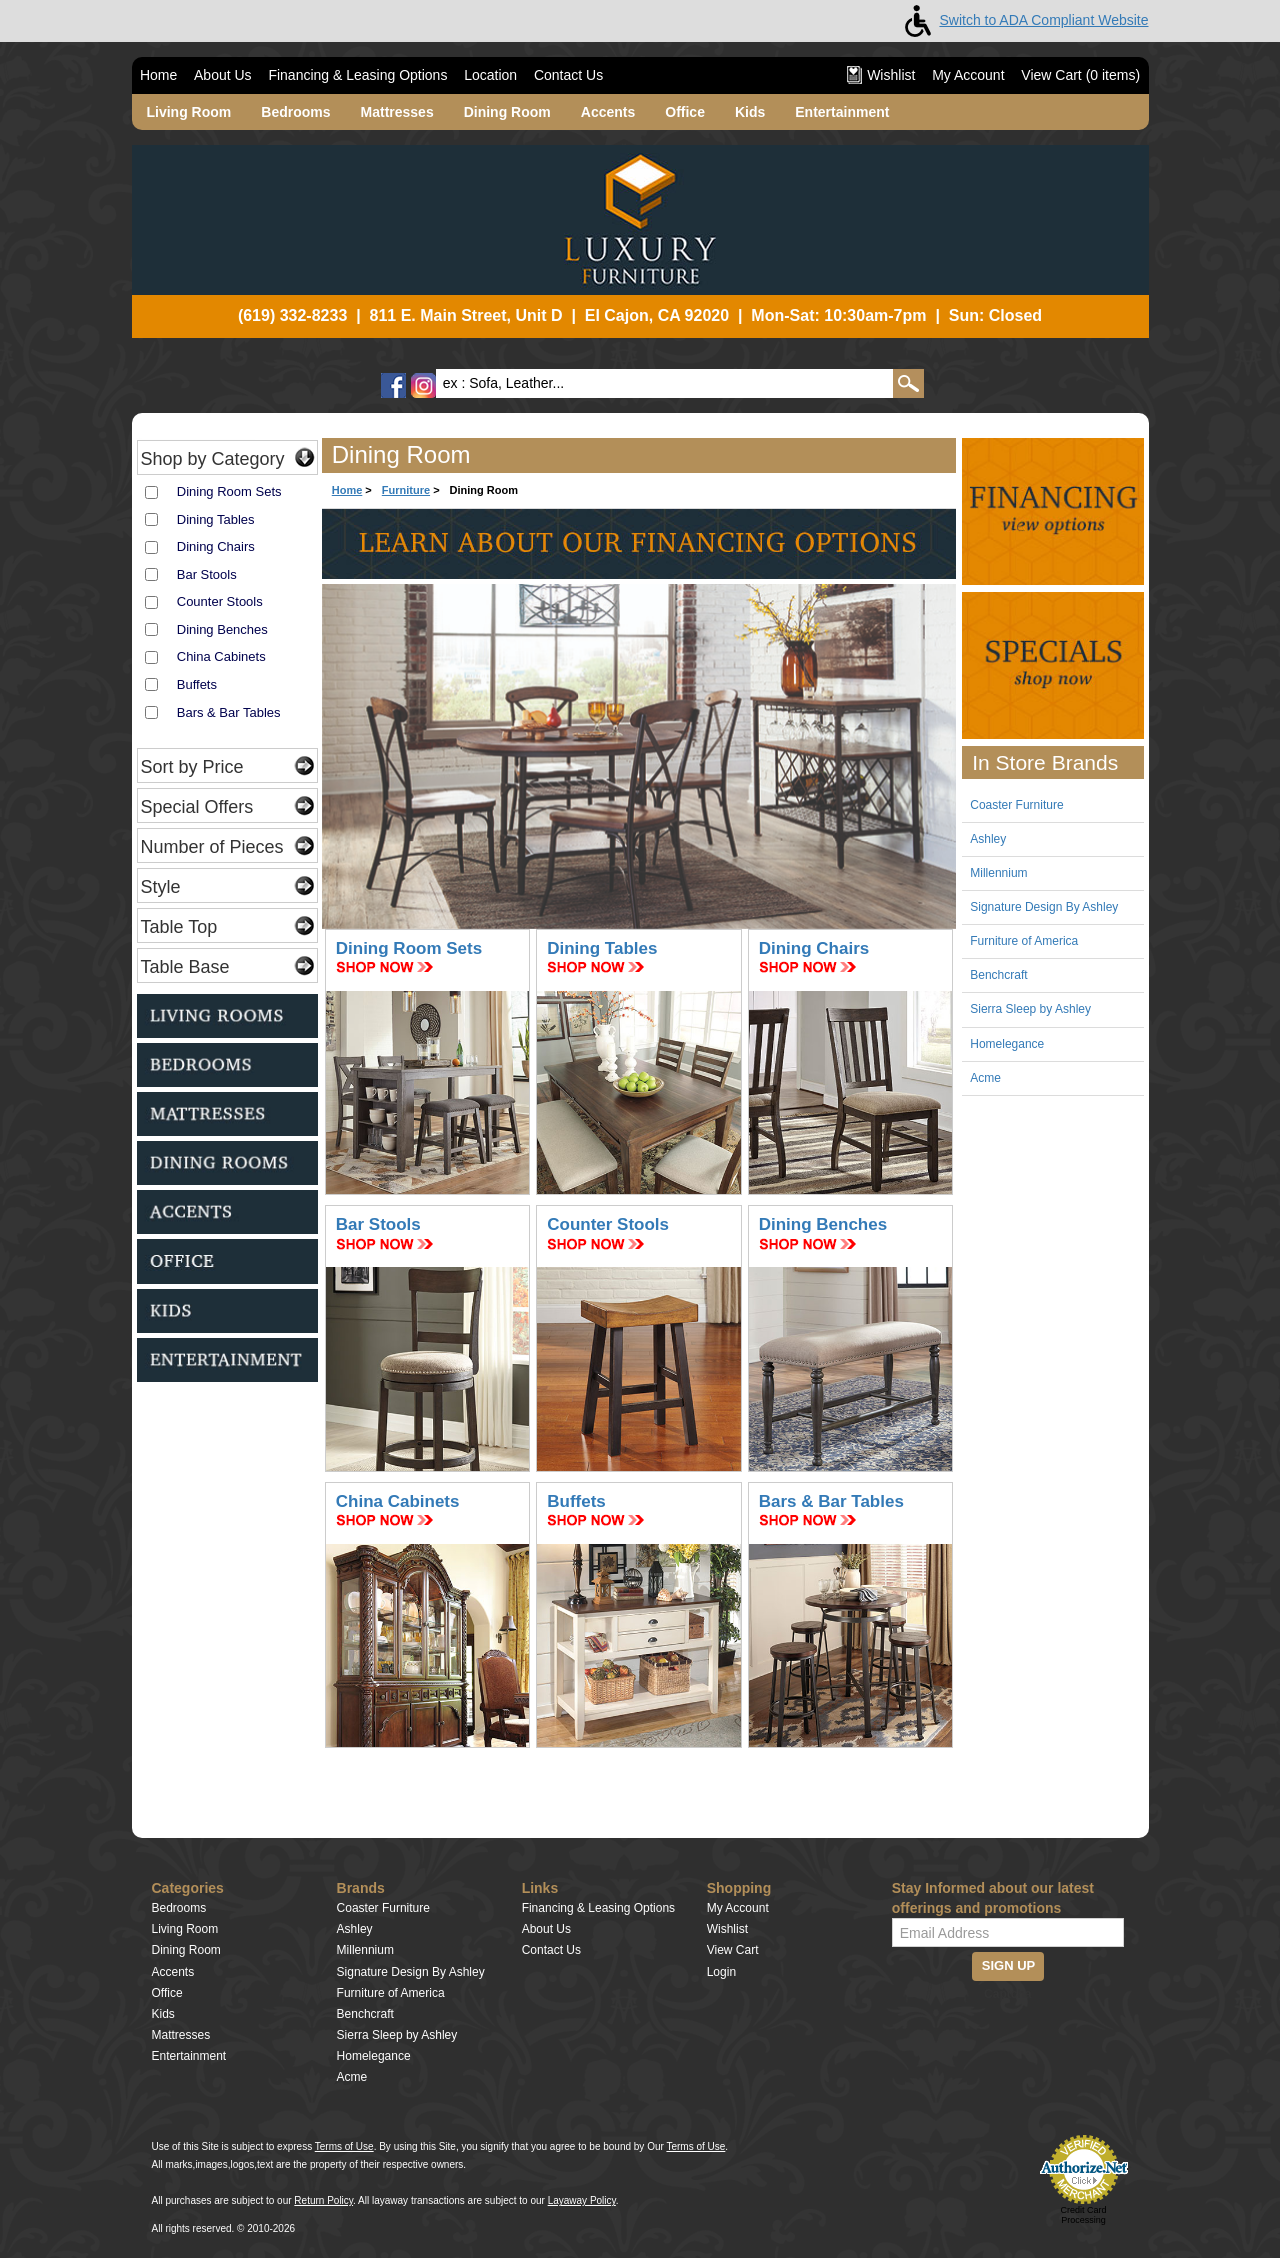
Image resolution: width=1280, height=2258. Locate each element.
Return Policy (323, 2200)
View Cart (733, 1950)
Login (721, 1972)
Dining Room (507, 112)
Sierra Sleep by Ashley (1030, 1009)
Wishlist (881, 75)
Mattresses (397, 112)
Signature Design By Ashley (1044, 907)
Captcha (1007, 1994)
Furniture (406, 490)
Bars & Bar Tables (229, 712)
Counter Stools (220, 601)
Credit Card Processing (1083, 2215)
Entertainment (842, 112)
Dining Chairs (216, 546)
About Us (223, 75)
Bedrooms (295, 112)
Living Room (189, 112)
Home (158, 75)
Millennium (998, 873)
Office (685, 112)
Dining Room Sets (229, 491)
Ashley (988, 839)
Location (490, 75)
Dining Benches (222, 629)
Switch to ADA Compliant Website (1022, 20)
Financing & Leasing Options (357, 75)
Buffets (197, 684)
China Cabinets (221, 656)
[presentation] (1014, 2047)
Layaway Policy (582, 2200)
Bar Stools (207, 574)
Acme (985, 1078)
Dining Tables (216, 519)
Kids (750, 112)
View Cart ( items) (1080, 75)
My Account (968, 75)
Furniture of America (1024, 941)
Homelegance (1007, 1044)
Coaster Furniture (1016, 805)
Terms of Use (344, 2146)
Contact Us (568, 75)
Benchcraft (998, 975)
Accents (608, 112)
